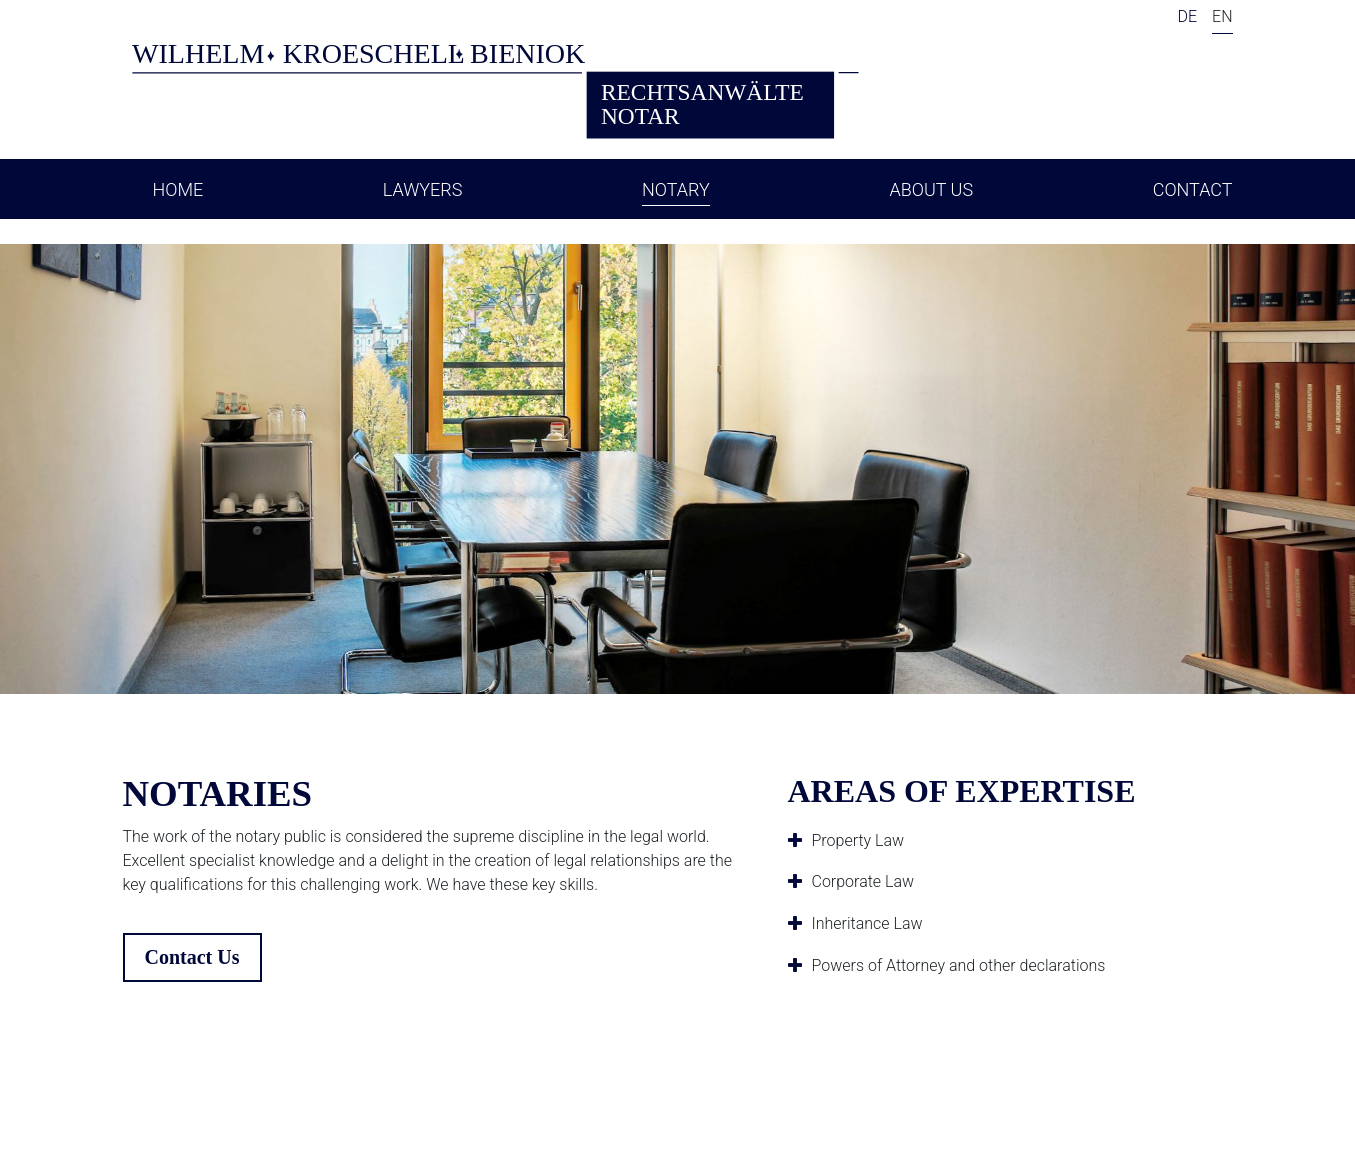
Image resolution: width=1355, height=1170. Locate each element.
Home (178, 189)
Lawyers (423, 189)
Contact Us (192, 957)
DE (1187, 16)
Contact (1193, 189)
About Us (931, 189)
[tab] (1010, 841)
